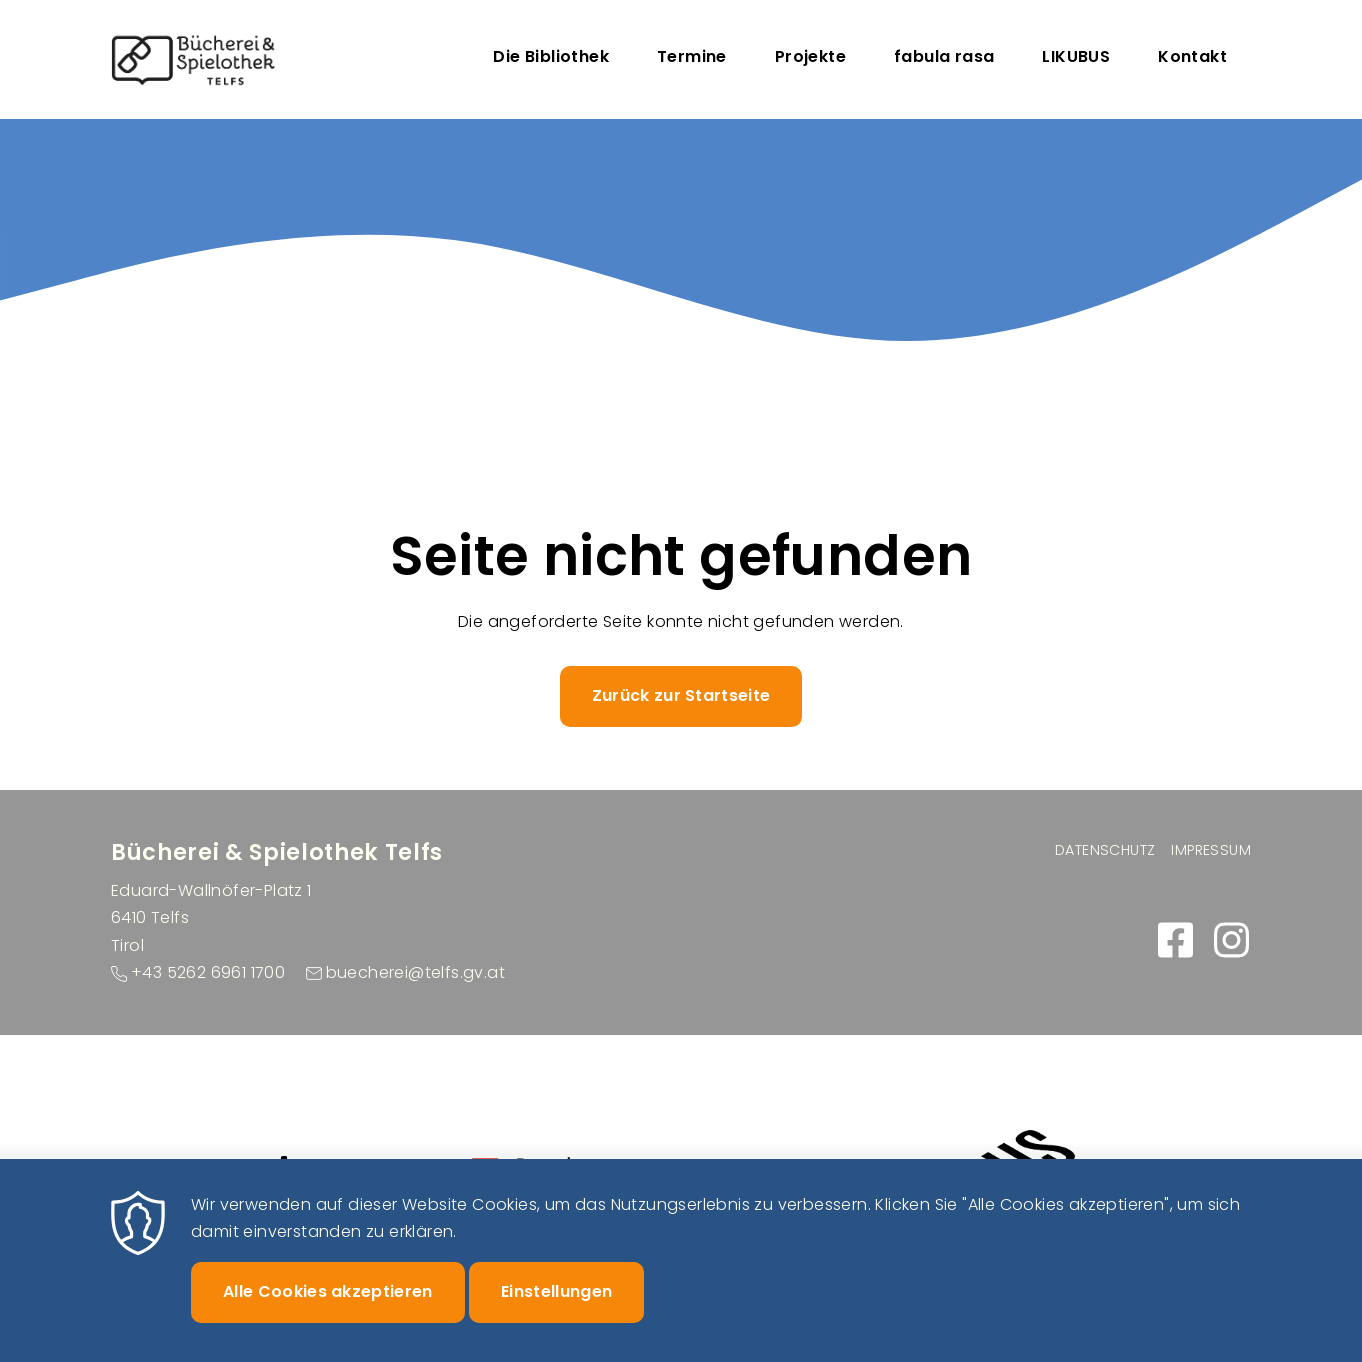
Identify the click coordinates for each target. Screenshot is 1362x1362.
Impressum (1211, 850)
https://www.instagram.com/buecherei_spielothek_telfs (1231, 940)
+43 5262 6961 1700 (208, 972)
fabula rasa (944, 56)
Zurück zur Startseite (681, 695)
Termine (692, 56)
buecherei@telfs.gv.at (415, 972)
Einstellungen (556, 1311)
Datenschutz (1105, 850)
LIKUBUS (1076, 56)
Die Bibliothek (551, 56)
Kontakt (1192, 56)
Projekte (810, 56)
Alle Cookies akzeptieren (328, 1311)
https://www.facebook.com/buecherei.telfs (1175, 940)
